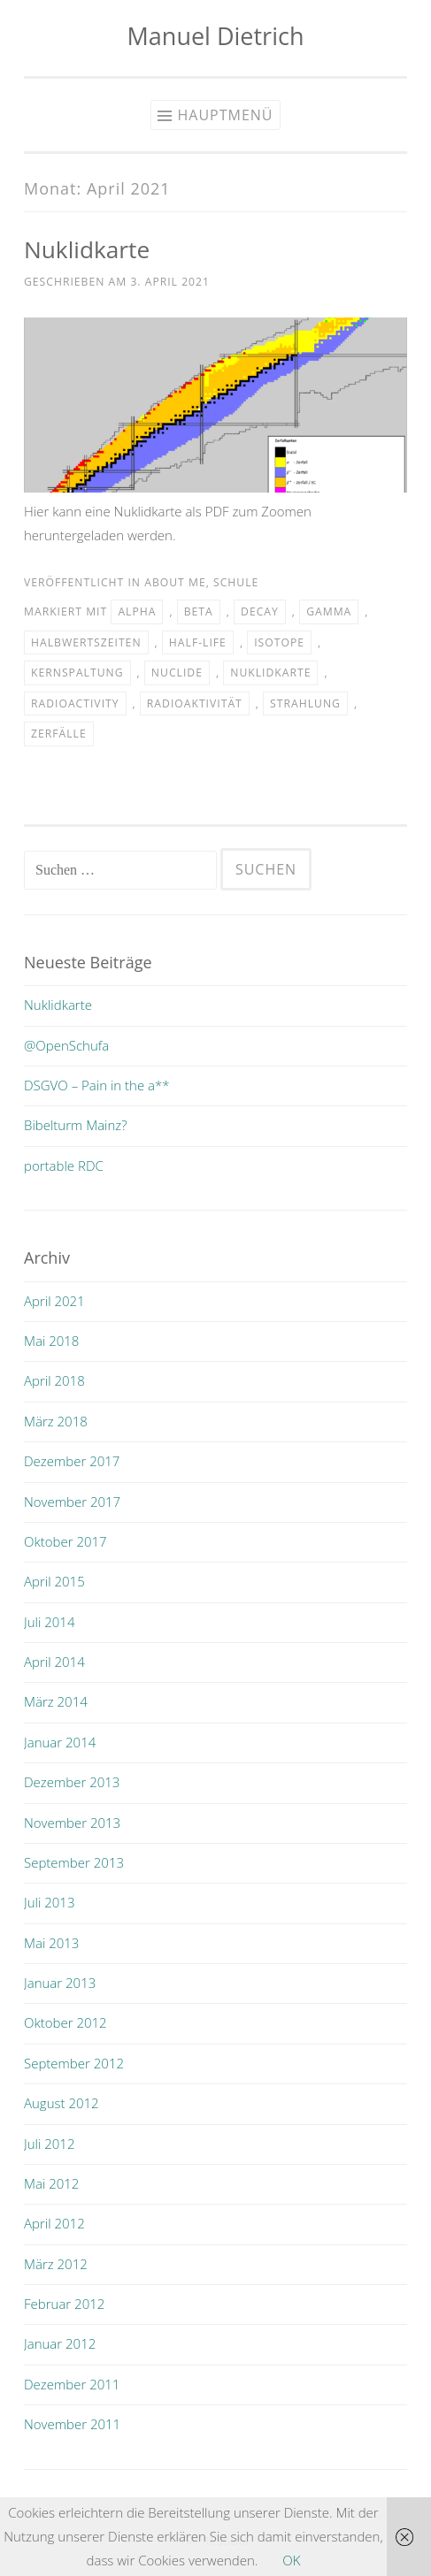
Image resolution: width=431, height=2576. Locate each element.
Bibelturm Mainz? (75, 1125)
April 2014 (54, 1661)
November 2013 (72, 1822)
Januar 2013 (60, 1982)
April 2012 (54, 2223)
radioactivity (75, 703)
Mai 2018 (51, 1340)
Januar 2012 (60, 2343)
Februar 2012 (64, 2303)
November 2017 (72, 1501)
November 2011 (72, 2424)
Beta (198, 611)
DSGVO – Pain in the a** (97, 1085)
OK (291, 2560)
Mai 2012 (51, 2183)
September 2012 (74, 2063)
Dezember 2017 (71, 1461)
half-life (198, 642)
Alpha (137, 611)
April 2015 (54, 1581)
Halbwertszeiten (86, 642)
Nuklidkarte (87, 249)
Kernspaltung (77, 672)
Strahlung (305, 703)
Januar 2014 (60, 1742)
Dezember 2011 (71, 2384)
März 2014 (56, 1701)
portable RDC (64, 1165)
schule (235, 582)
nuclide (177, 672)
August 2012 (61, 2103)
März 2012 (56, 2264)
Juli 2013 (49, 1902)
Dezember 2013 (71, 1782)
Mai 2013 (51, 1943)
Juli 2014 (49, 1622)
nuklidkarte (270, 672)
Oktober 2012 (65, 2022)
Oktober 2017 (65, 1541)
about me (174, 582)
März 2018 (56, 1421)
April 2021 (54, 1301)
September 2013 (74, 1862)
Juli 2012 (49, 2143)
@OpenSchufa (66, 1045)
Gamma (328, 611)
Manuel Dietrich (215, 35)
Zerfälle (59, 733)
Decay (260, 611)
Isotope (279, 642)
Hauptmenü (225, 115)
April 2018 (54, 1380)
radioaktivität (194, 703)
